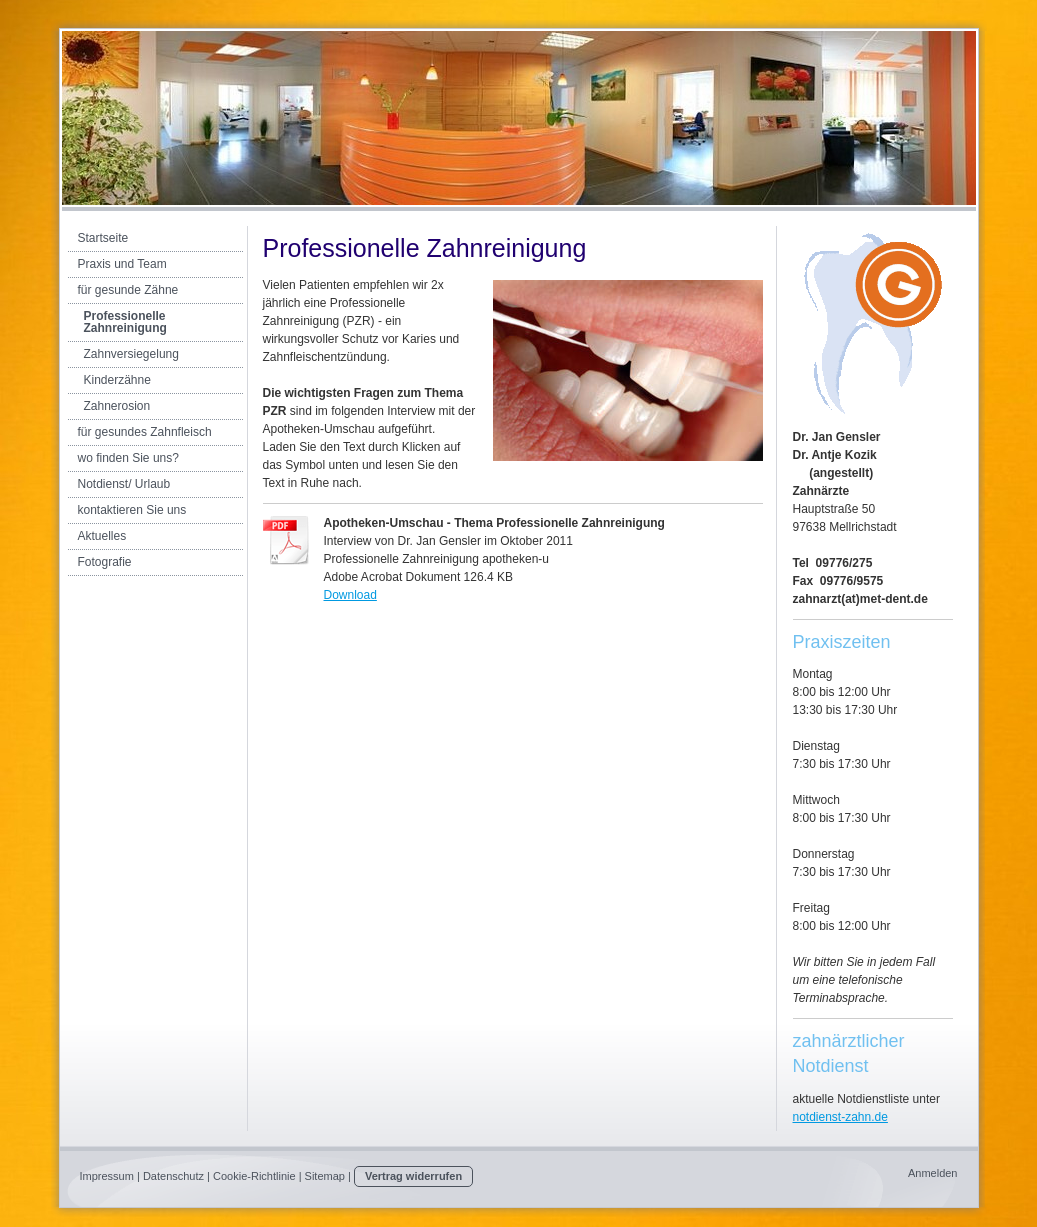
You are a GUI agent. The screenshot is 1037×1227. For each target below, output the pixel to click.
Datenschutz (173, 1176)
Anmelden (933, 1173)
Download (350, 595)
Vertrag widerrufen (413, 1176)
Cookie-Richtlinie (254, 1176)
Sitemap (325, 1176)
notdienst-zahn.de (840, 1117)
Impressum (107, 1176)
